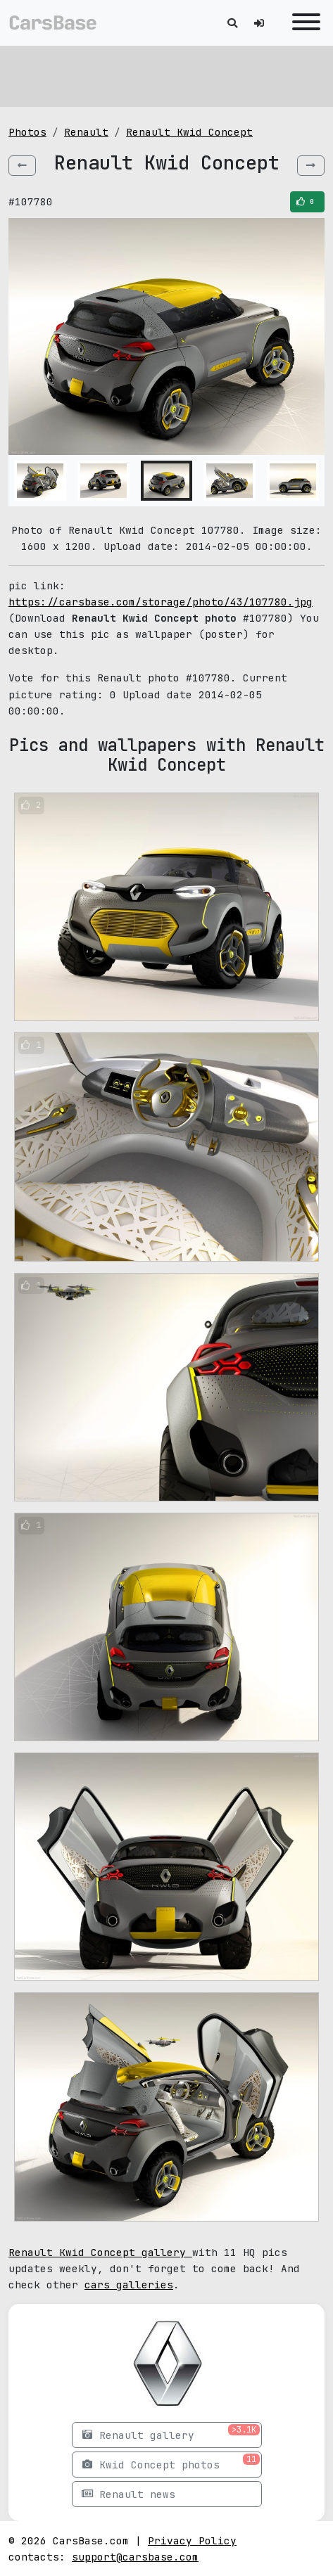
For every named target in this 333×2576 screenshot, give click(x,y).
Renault (86, 132)
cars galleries (128, 2284)
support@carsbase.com (135, 2556)
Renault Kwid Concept (189, 132)
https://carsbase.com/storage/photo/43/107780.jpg (160, 601)
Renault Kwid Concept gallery (100, 2252)
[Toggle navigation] (303, 23)
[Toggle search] (232, 23)
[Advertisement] (166, 73)
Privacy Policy (192, 2540)
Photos (27, 132)
